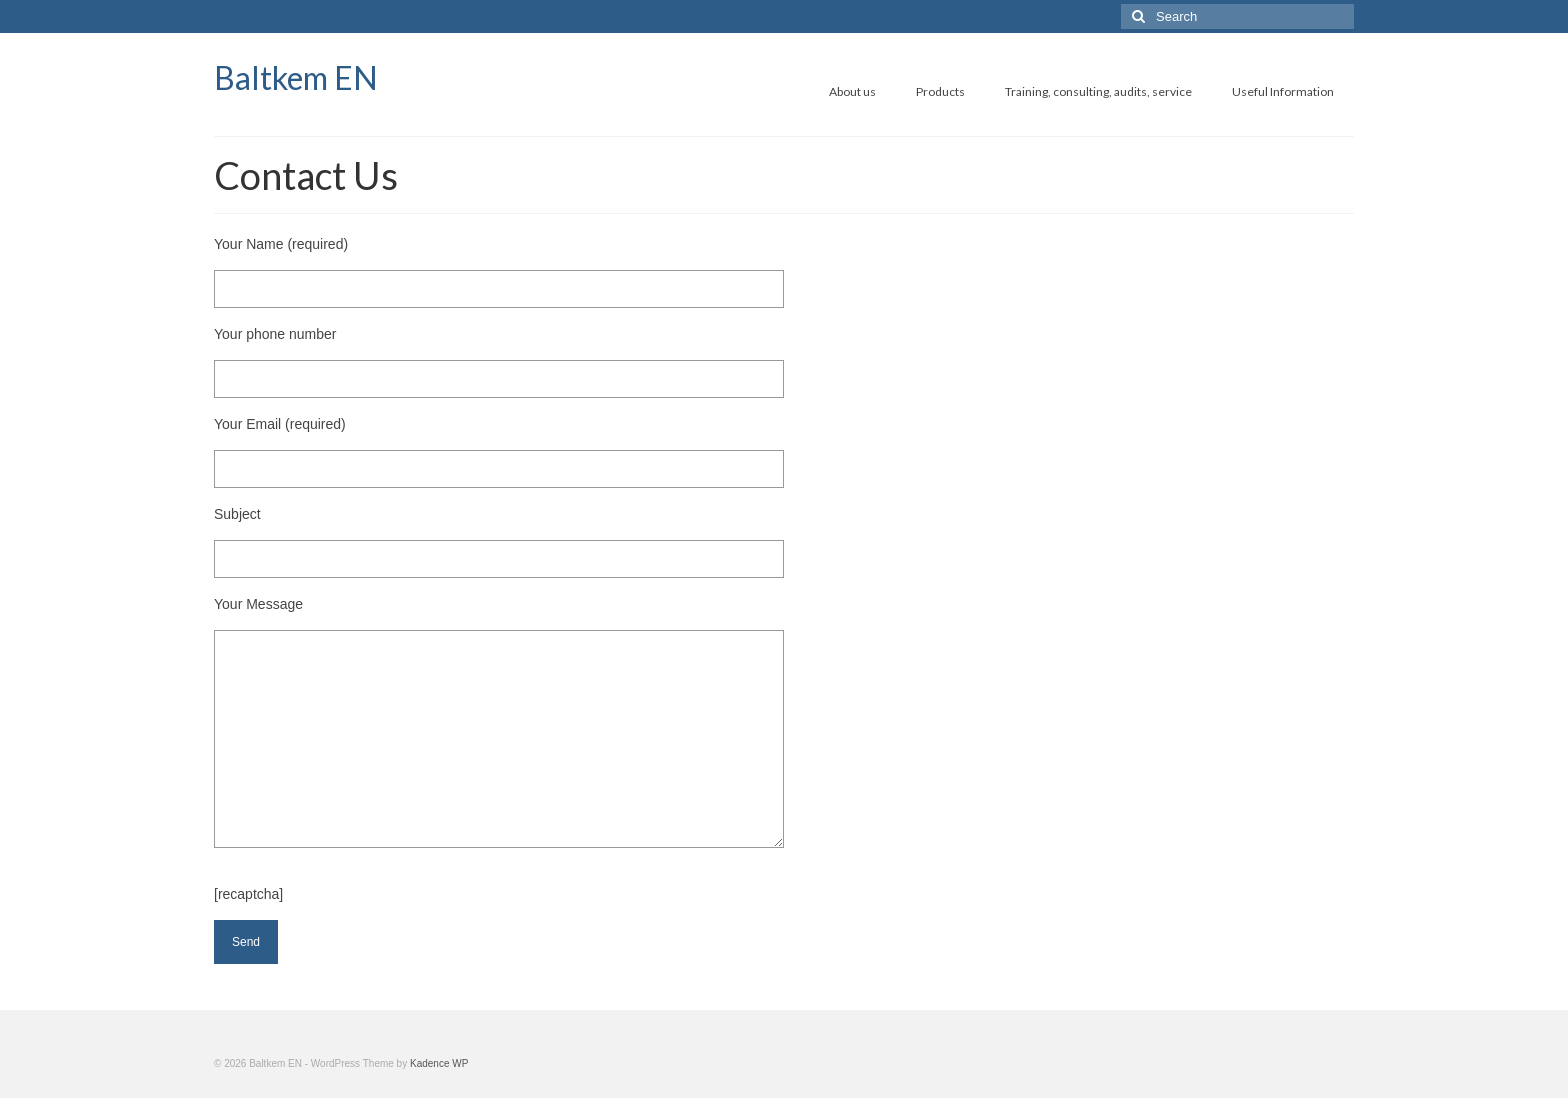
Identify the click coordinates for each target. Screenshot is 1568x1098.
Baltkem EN (296, 77)
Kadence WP (439, 1063)
